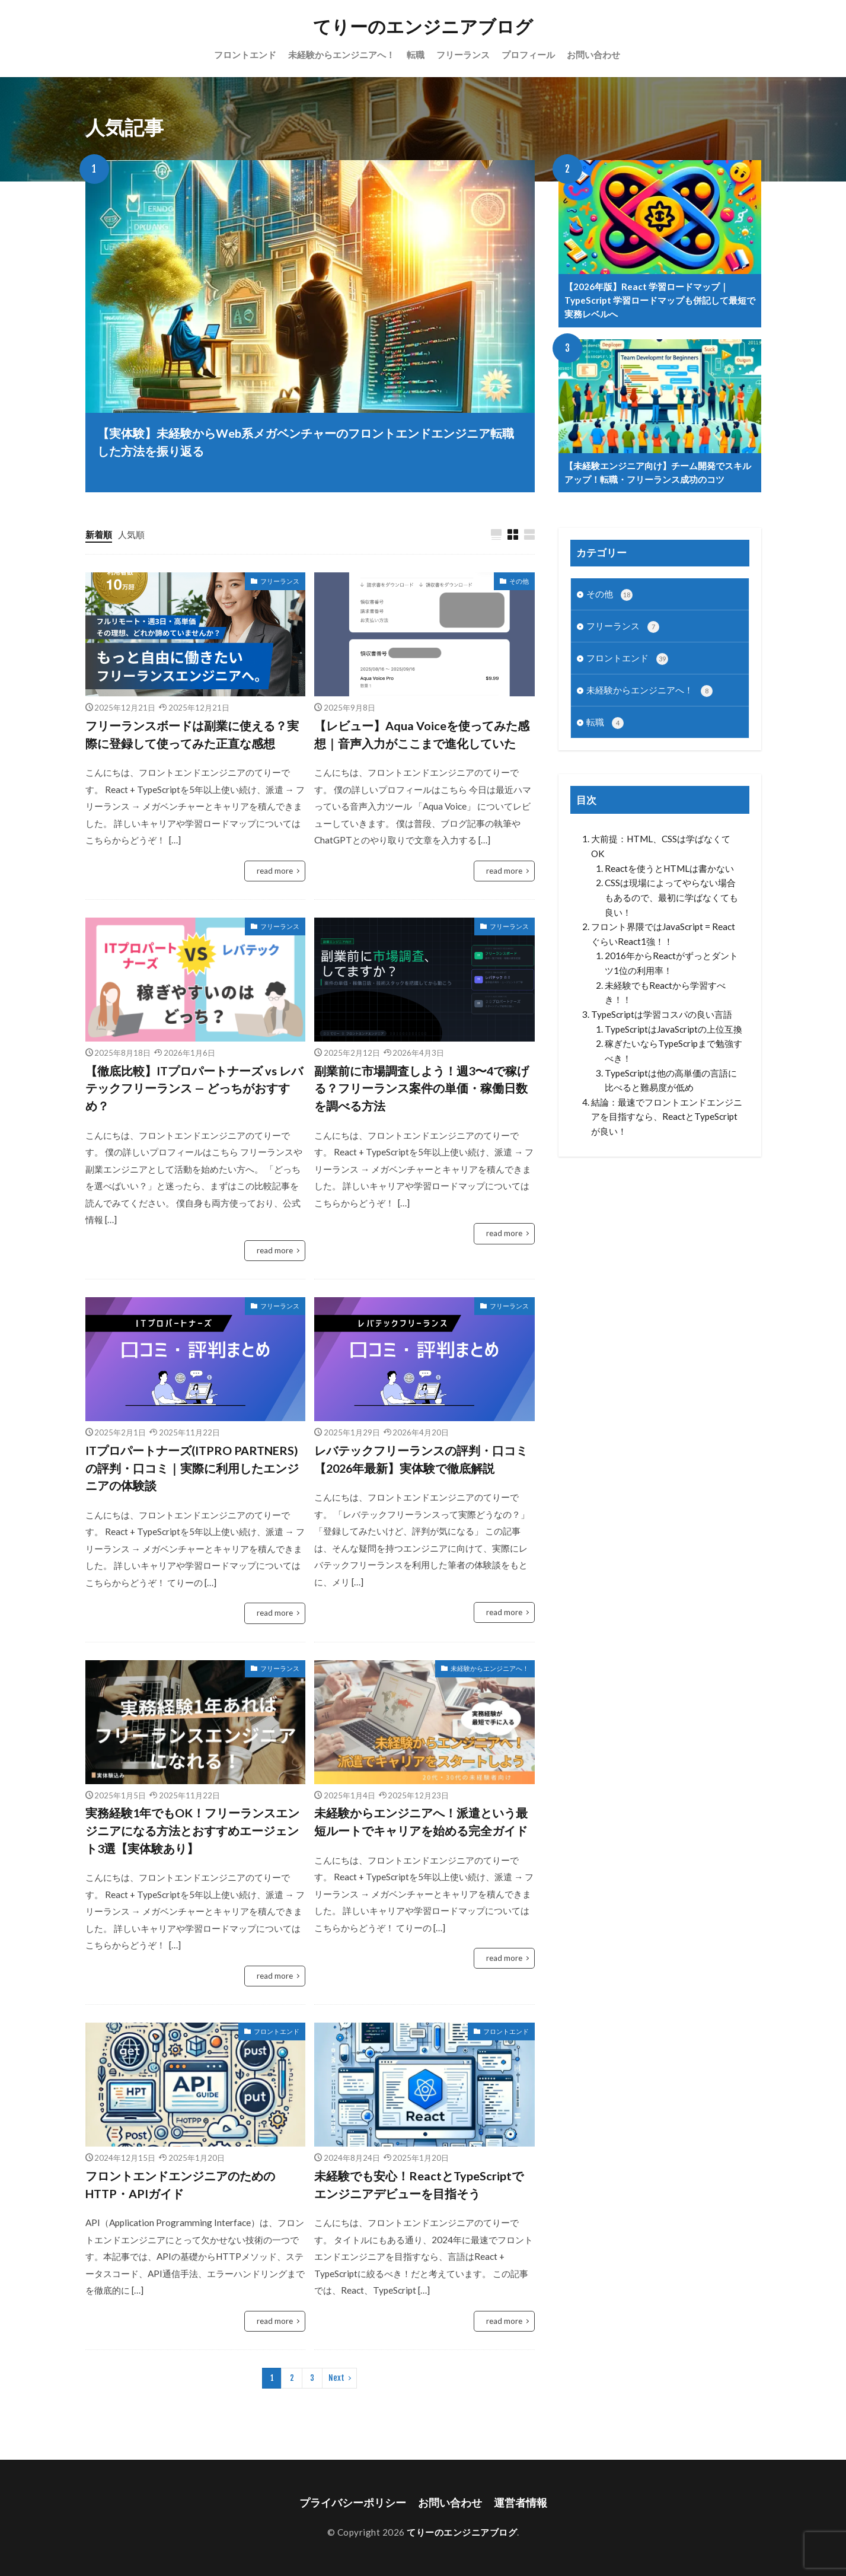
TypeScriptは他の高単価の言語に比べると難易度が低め (671, 1080)
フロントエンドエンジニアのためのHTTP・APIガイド (180, 2185)
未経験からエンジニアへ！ (341, 54)
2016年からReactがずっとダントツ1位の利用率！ (671, 963)
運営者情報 (520, 2503)
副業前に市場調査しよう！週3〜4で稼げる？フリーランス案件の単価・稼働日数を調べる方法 (421, 1088)
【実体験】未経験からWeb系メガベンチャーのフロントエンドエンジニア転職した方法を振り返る (305, 442)
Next (336, 2378)
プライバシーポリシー (352, 2503)
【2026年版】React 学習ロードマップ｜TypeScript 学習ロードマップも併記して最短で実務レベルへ (659, 300)
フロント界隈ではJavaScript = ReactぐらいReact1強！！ (663, 934)
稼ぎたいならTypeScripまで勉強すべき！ (673, 1050)
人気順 (131, 534)
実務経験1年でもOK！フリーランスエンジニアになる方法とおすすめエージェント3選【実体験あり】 (192, 1830)
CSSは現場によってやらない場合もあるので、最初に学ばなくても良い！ (671, 897)
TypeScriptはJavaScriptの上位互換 (673, 1029)
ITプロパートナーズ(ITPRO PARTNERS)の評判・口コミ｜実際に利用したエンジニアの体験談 (192, 1467)
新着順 (98, 534)
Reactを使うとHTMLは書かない (669, 868)
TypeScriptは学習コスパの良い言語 (661, 1014)
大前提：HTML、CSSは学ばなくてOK (660, 846)
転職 (415, 54)
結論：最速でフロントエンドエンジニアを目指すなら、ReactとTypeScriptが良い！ (666, 1116)
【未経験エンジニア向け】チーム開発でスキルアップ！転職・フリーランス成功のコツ (657, 472)
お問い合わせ (593, 54)
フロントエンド (245, 54)
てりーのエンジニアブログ (423, 27)
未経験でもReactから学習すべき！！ (665, 992)
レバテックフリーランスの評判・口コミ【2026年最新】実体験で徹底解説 (421, 1459)
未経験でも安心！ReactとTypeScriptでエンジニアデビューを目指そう (418, 2185)
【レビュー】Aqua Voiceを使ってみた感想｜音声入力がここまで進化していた (421, 734)
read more (275, 870)
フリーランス (463, 54)
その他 (519, 581)
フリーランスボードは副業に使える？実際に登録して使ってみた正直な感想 (192, 734)
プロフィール (528, 54)
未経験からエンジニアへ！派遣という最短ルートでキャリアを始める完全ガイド (421, 1822)
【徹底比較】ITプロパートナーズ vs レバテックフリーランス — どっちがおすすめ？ (194, 1088)
